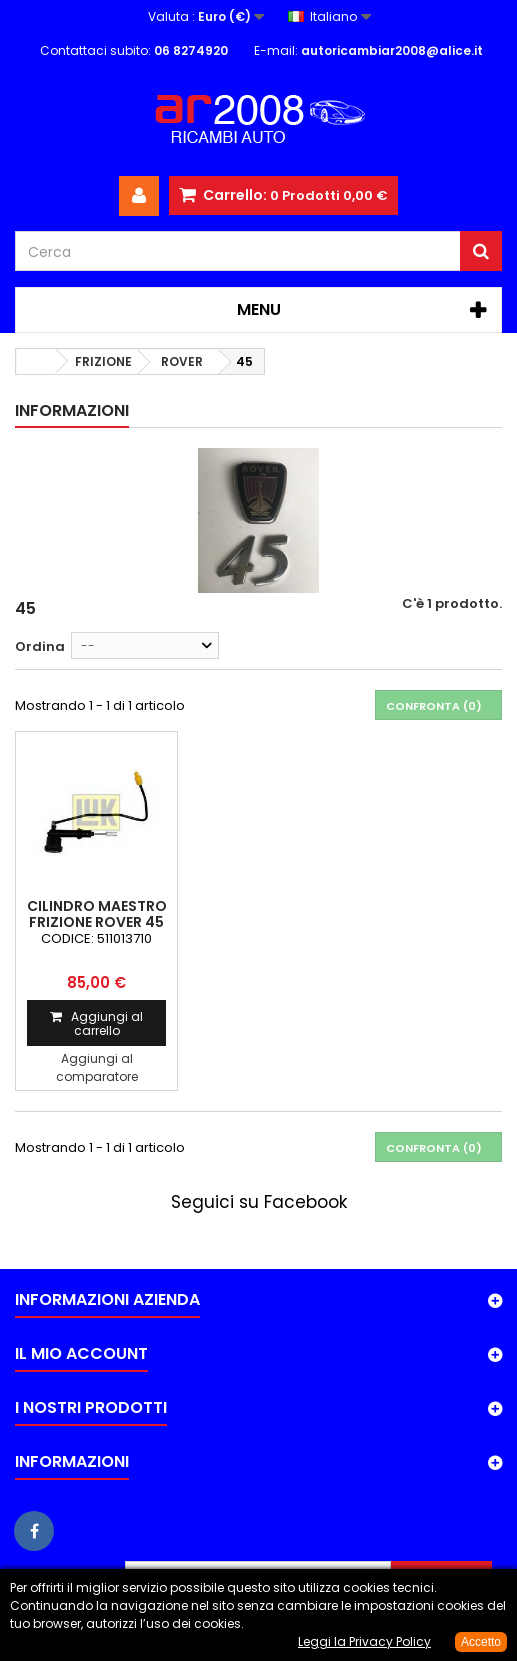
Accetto (481, 1642)
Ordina (40, 646)
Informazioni (72, 410)
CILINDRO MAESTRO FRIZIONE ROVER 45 (97, 914)
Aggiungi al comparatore (97, 1067)
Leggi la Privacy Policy (364, 1641)
